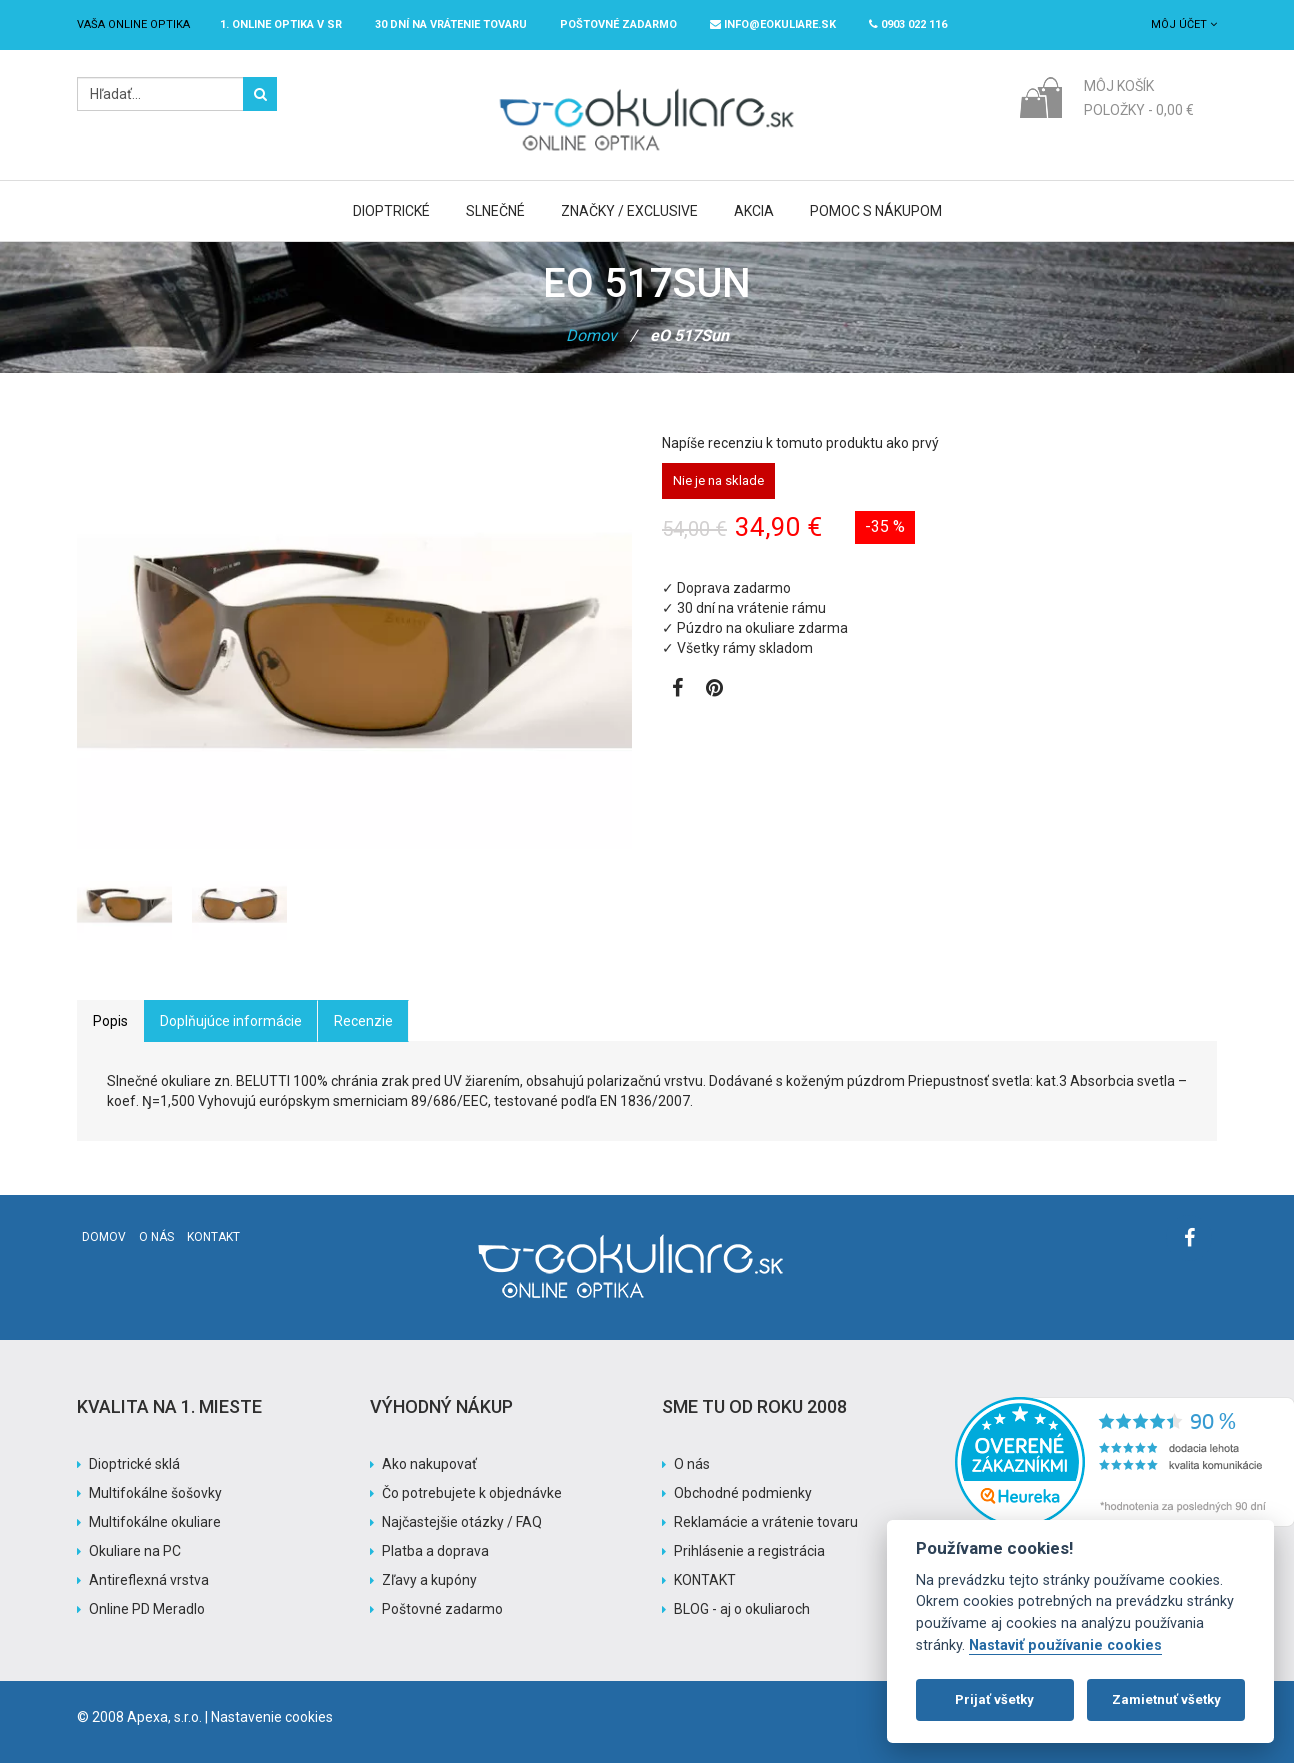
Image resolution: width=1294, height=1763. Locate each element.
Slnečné (495, 211)
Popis (110, 1021)
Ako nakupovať (429, 1464)
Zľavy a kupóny (429, 1580)
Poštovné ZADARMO (618, 24)
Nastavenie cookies (272, 1717)
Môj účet (1184, 24)
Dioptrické (391, 211)
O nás (156, 1237)
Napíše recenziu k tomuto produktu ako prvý (800, 443)
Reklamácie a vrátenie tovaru (766, 1522)
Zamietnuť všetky (1166, 1699)
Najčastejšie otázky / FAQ (462, 1522)
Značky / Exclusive (629, 211)
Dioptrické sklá (134, 1464)
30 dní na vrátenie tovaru (451, 24)
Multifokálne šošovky (155, 1493)
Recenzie (363, 1021)
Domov (591, 335)
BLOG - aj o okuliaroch (742, 1609)
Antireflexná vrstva (149, 1580)
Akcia (754, 211)
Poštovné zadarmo (442, 1609)
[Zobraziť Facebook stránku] (677, 690)
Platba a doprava (435, 1551)
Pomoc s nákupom (876, 211)
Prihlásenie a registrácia (749, 1551)
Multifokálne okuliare (155, 1522)
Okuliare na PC (135, 1551)
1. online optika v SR (281, 24)
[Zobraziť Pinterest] (714, 690)
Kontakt (213, 1237)
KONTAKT (705, 1580)
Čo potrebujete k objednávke (472, 1493)
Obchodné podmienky (743, 1493)
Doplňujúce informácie (231, 1021)
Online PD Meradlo (147, 1609)
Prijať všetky (994, 1699)
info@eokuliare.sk (773, 24)
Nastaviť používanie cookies (1065, 1645)
